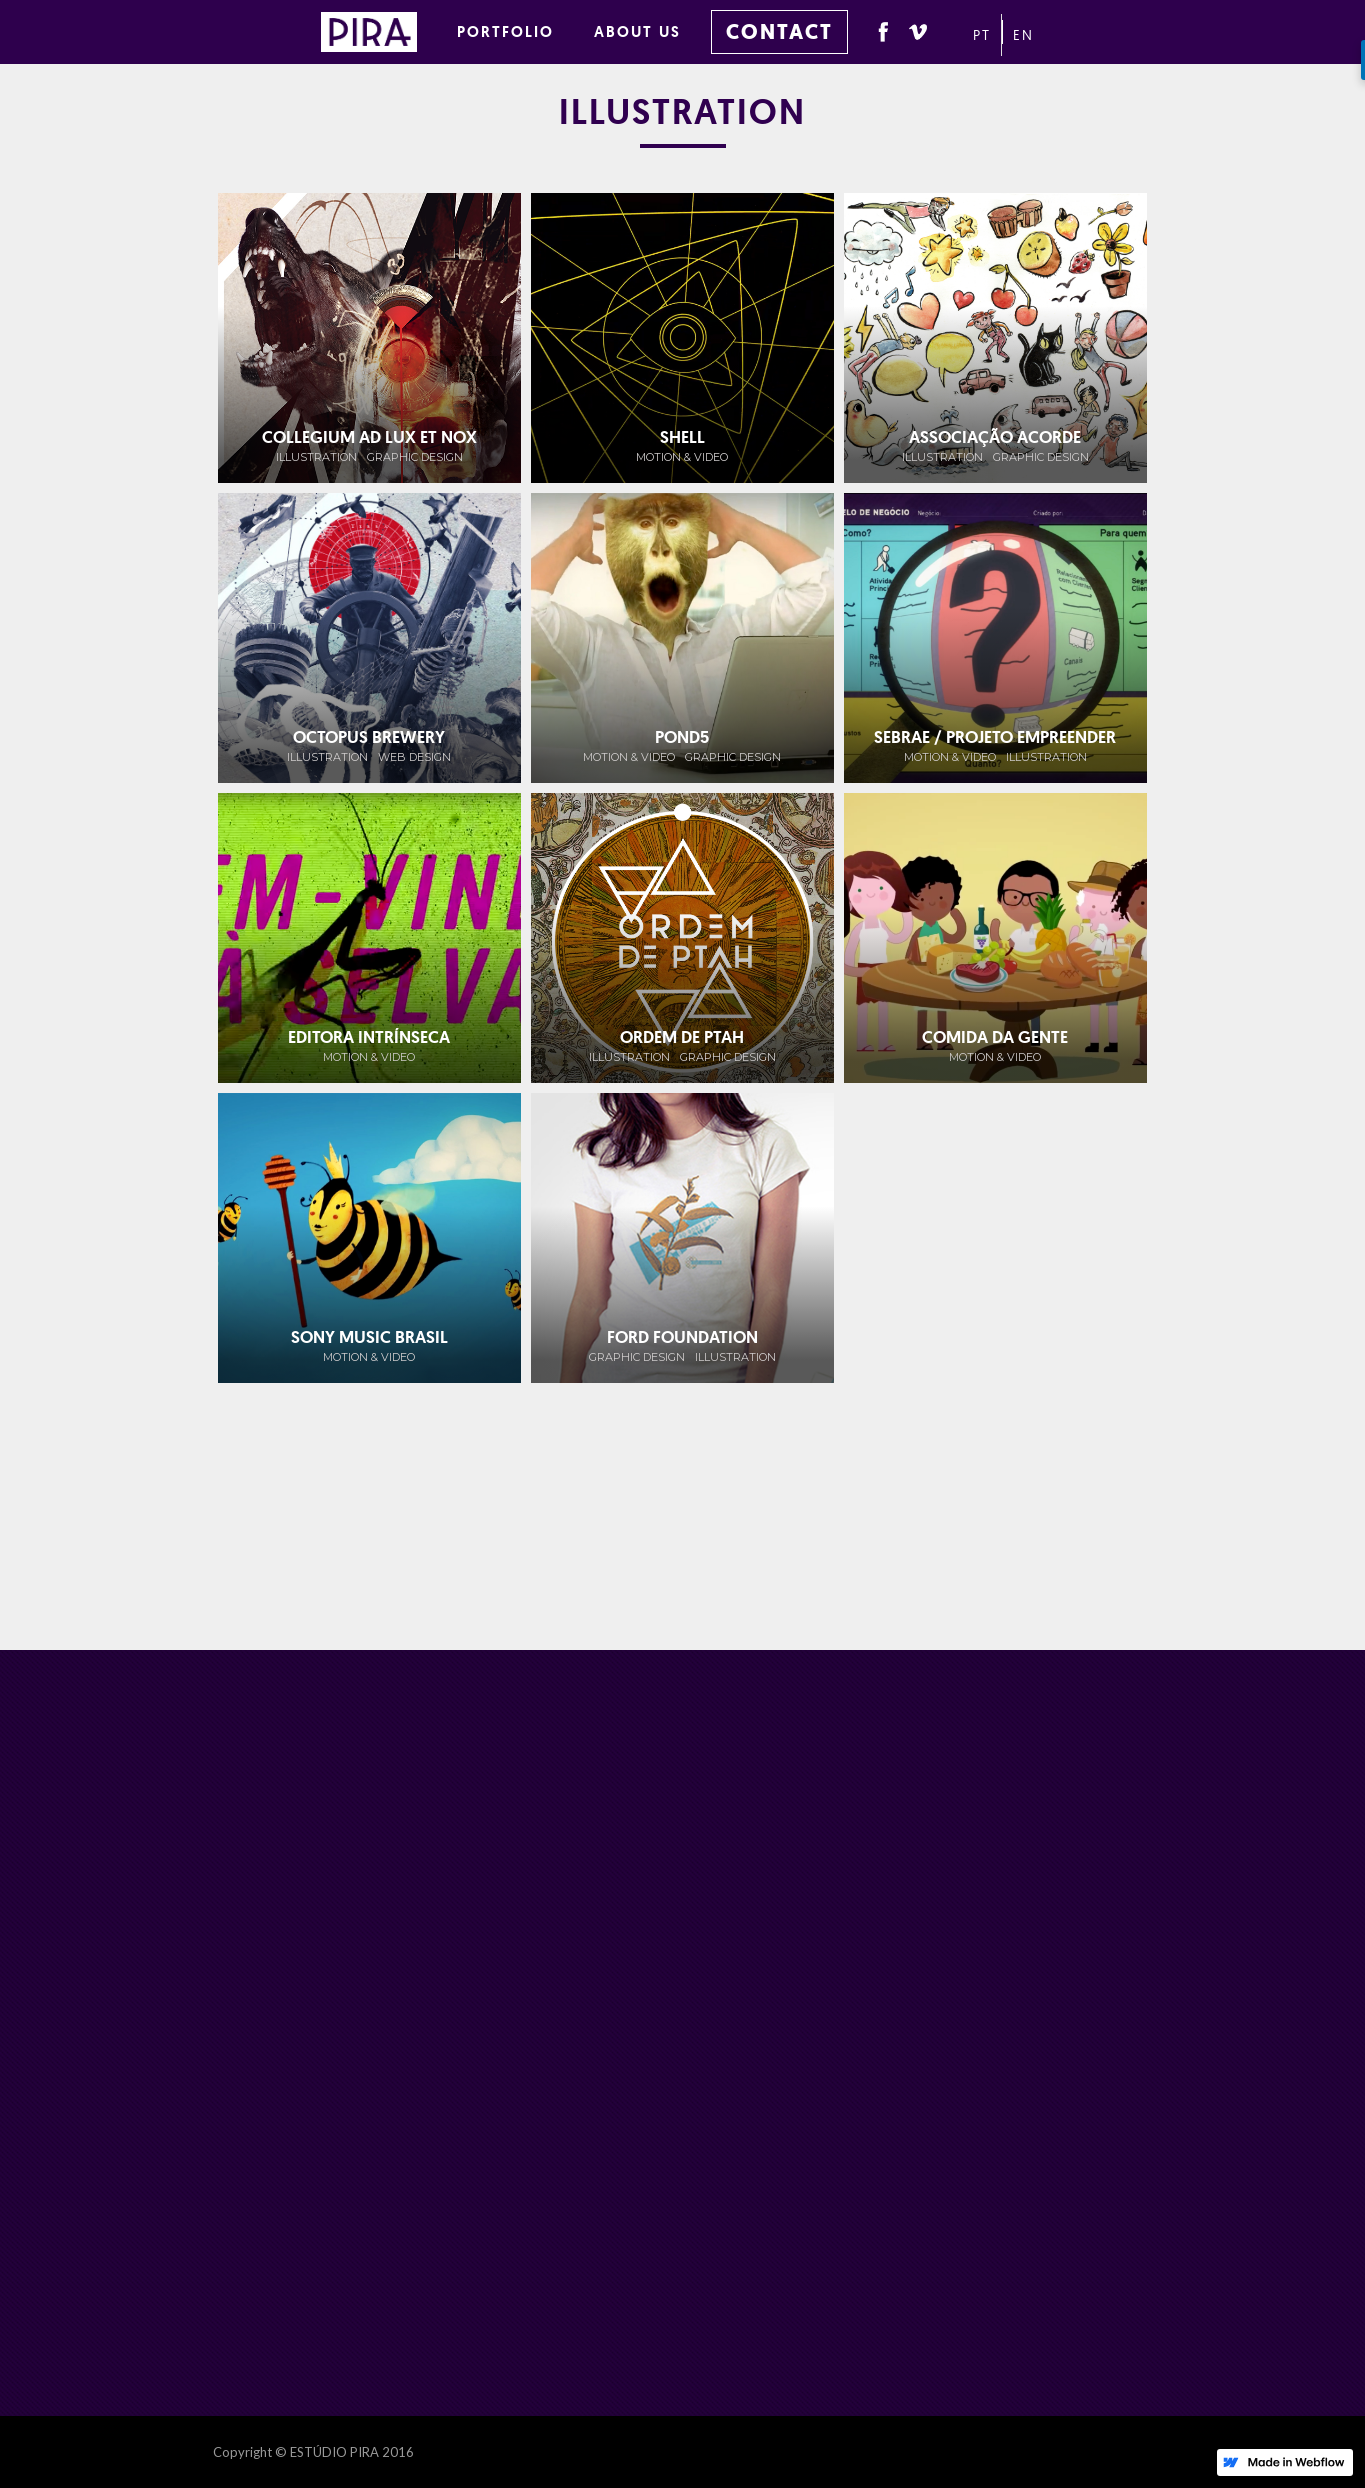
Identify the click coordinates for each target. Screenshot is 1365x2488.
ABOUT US (637, 32)
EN (1023, 35)
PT (982, 35)
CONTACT (779, 32)
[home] (379, 28)
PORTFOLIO (505, 32)
